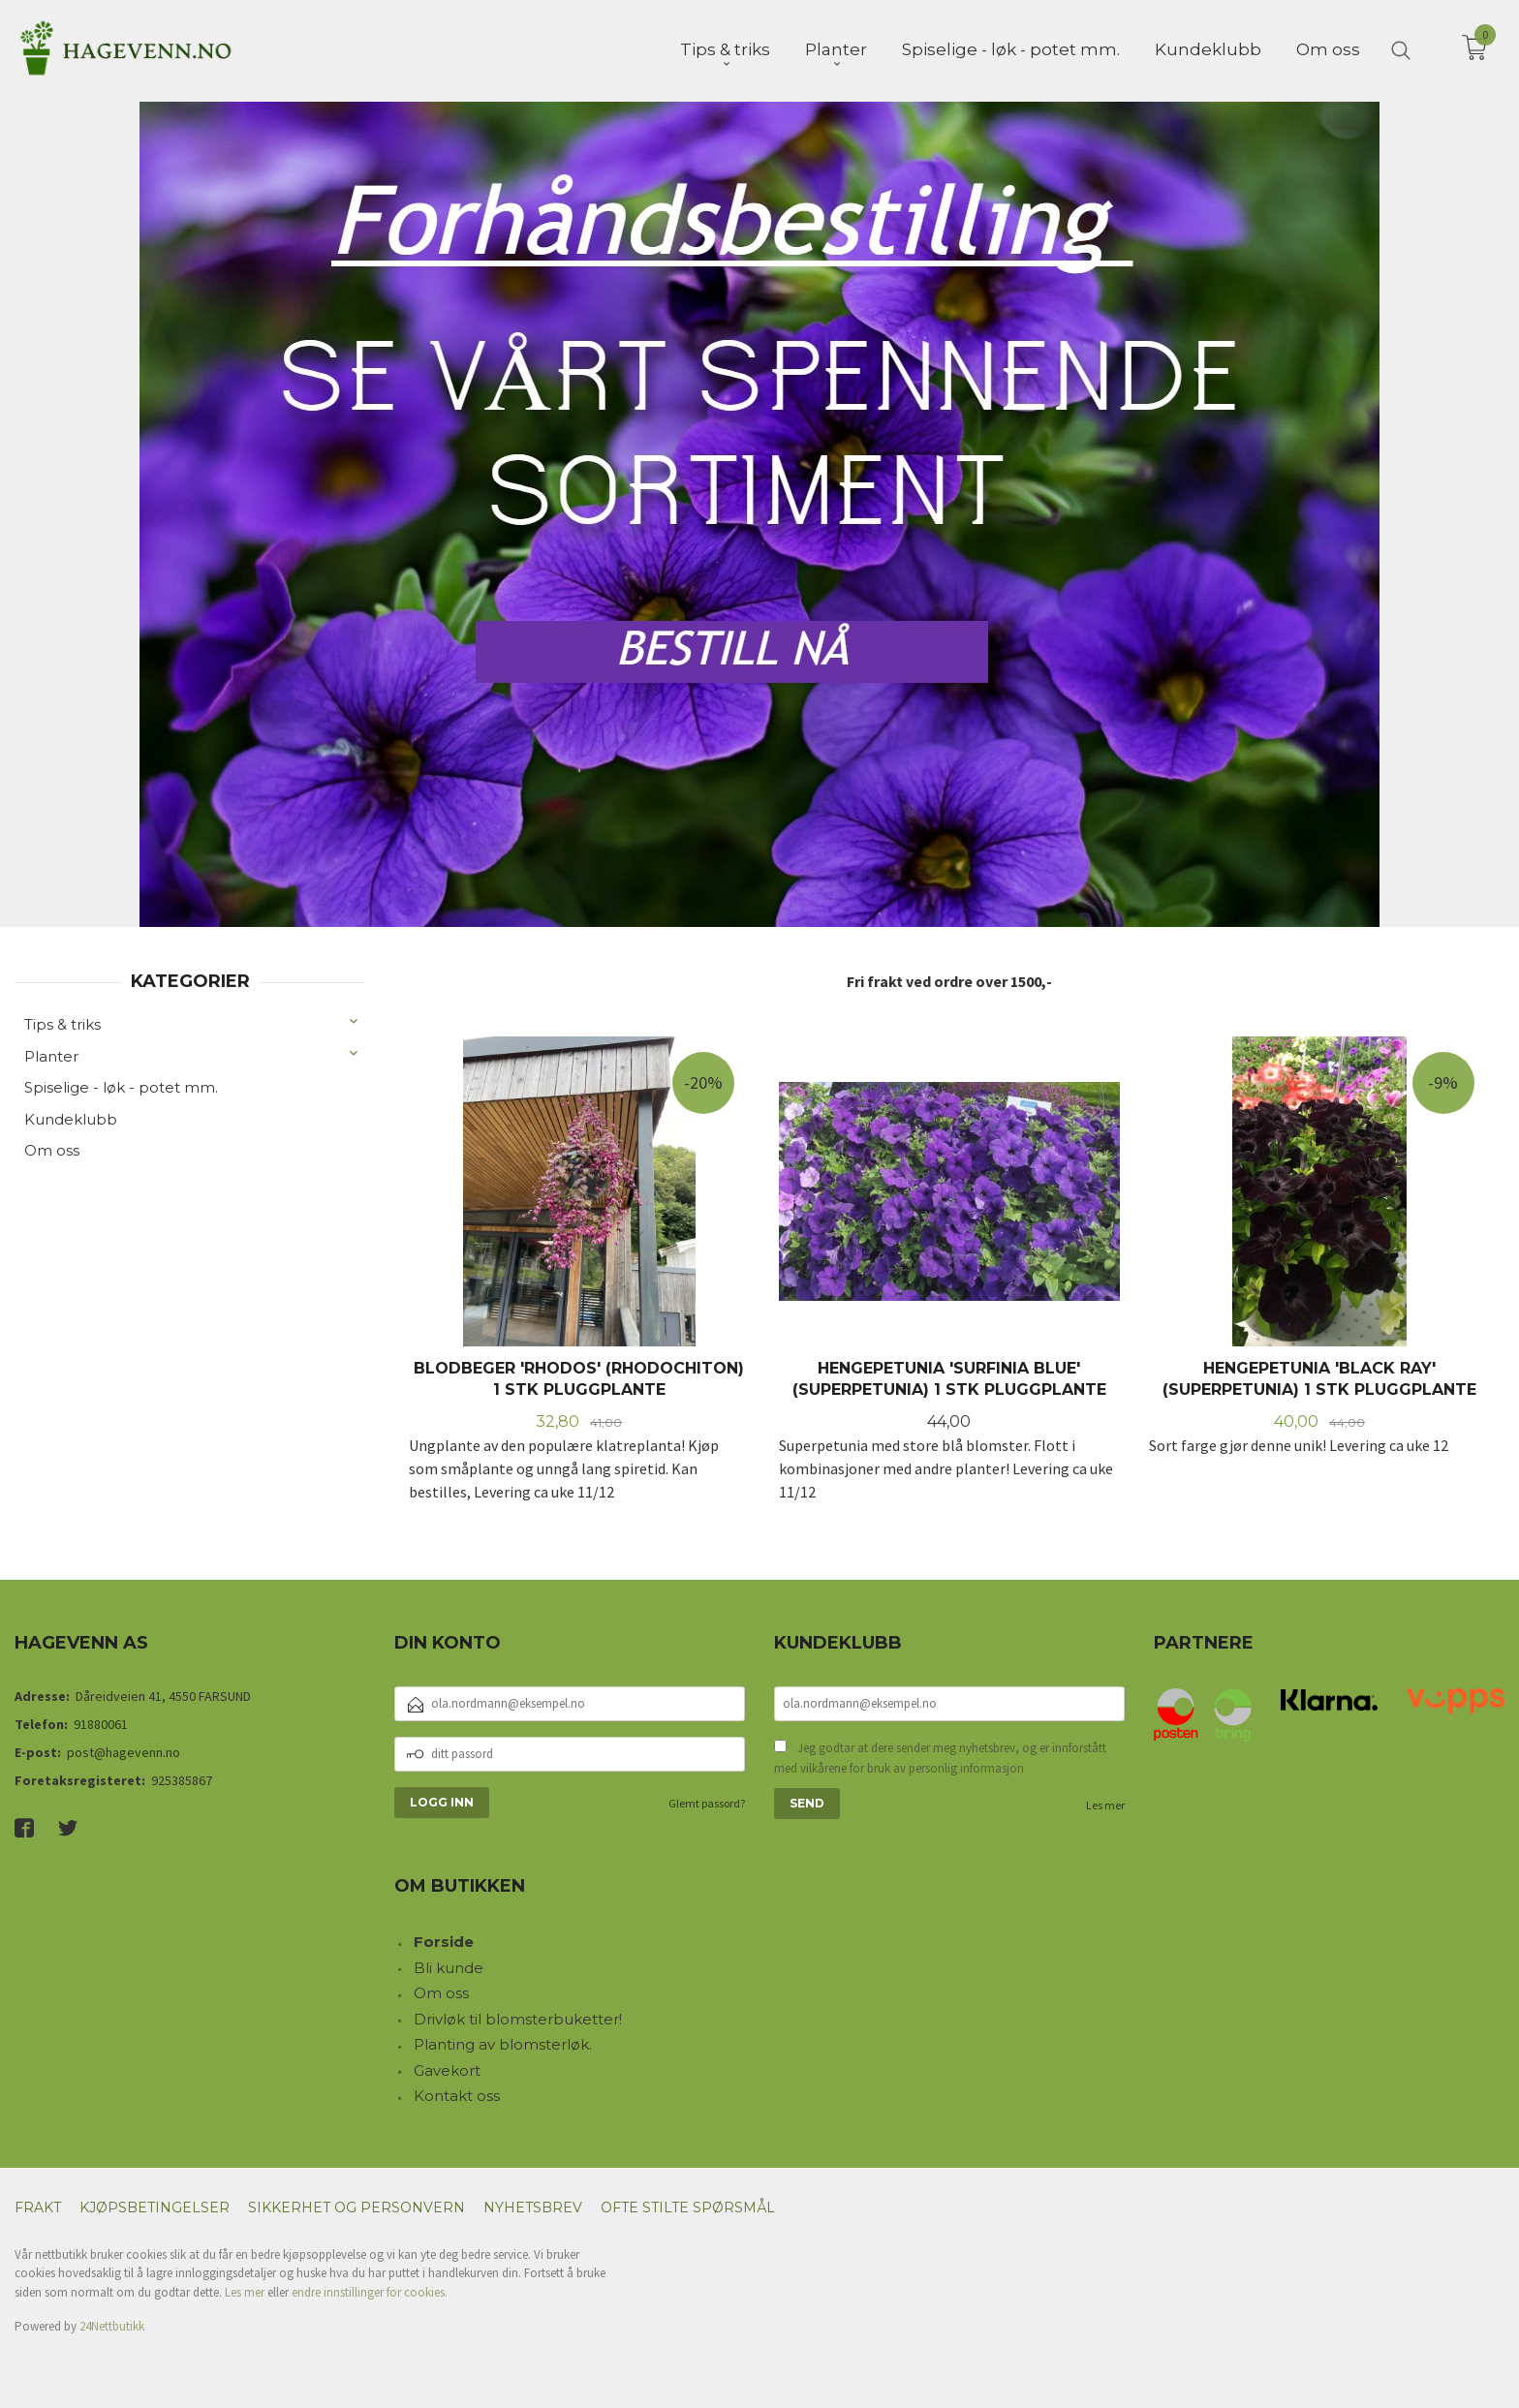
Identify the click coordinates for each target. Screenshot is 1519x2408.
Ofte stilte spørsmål (688, 2205)
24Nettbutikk (111, 2324)
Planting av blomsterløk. (503, 2042)
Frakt (38, 2205)
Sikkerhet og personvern (356, 2205)
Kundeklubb (70, 1117)
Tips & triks (62, 1022)
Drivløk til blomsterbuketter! (518, 2017)
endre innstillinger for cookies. (370, 2290)
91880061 (101, 1722)
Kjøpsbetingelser (154, 2205)
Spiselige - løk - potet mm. (121, 1085)
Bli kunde (448, 1966)
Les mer (1105, 1803)
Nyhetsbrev (532, 2205)
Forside (444, 1939)
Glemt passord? (706, 1801)
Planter (51, 1054)
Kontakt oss (457, 2093)
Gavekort (447, 2068)
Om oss (51, 1148)
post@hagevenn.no (123, 1750)
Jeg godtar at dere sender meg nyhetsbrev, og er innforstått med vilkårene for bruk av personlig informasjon (940, 1756)
